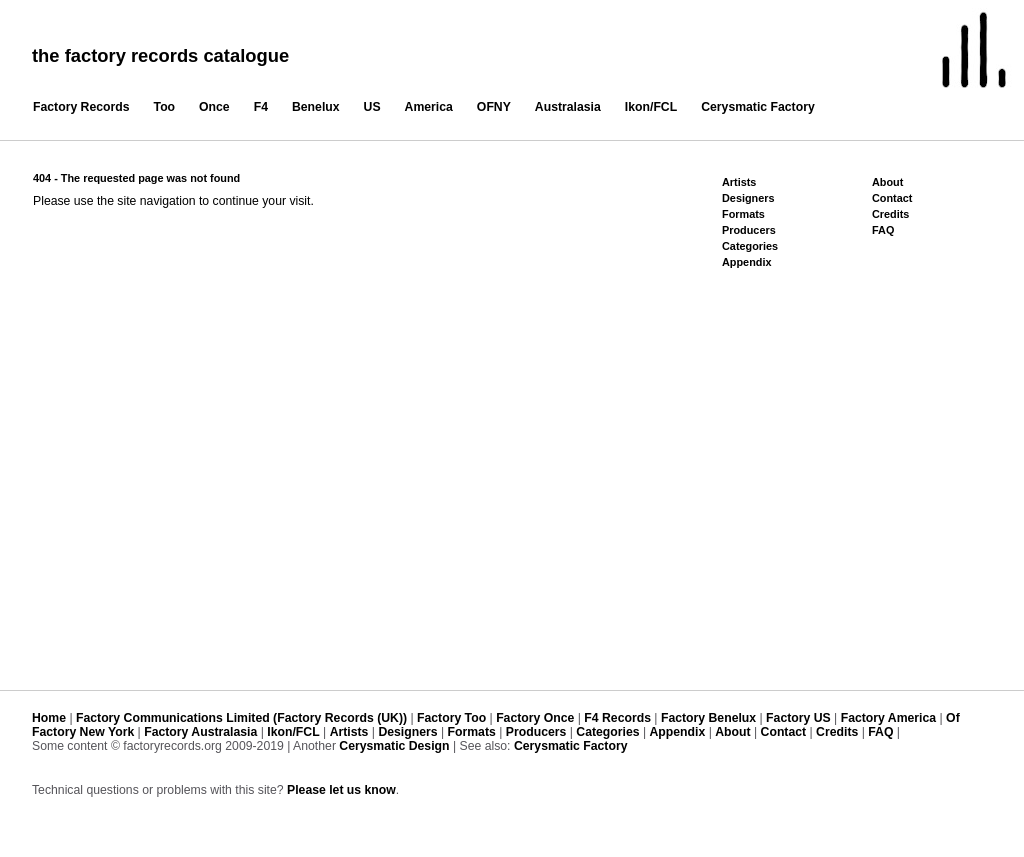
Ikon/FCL (651, 107)
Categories (750, 246)
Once (214, 107)
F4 (261, 107)
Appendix (746, 262)
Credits (890, 214)
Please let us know (341, 790)
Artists (739, 182)
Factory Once (535, 718)
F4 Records (617, 718)
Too (165, 107)
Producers (749, 230)
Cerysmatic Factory (758, 107)
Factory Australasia (200, 732)
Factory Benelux (708, 718)
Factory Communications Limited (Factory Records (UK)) (241, 718)
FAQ (883, 230)
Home (49, 718)
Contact (892, 198)
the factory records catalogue (160, 55)
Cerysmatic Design (394, 746)
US (372, 107)
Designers (748, 198)
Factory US (798, 718)
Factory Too (451, 718)
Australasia (568, 107)
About (887, 182)
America (429, 107)
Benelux (316, 107)
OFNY (494, 107)
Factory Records (81, 107)
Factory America (888, 718)
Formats (743, 214)
